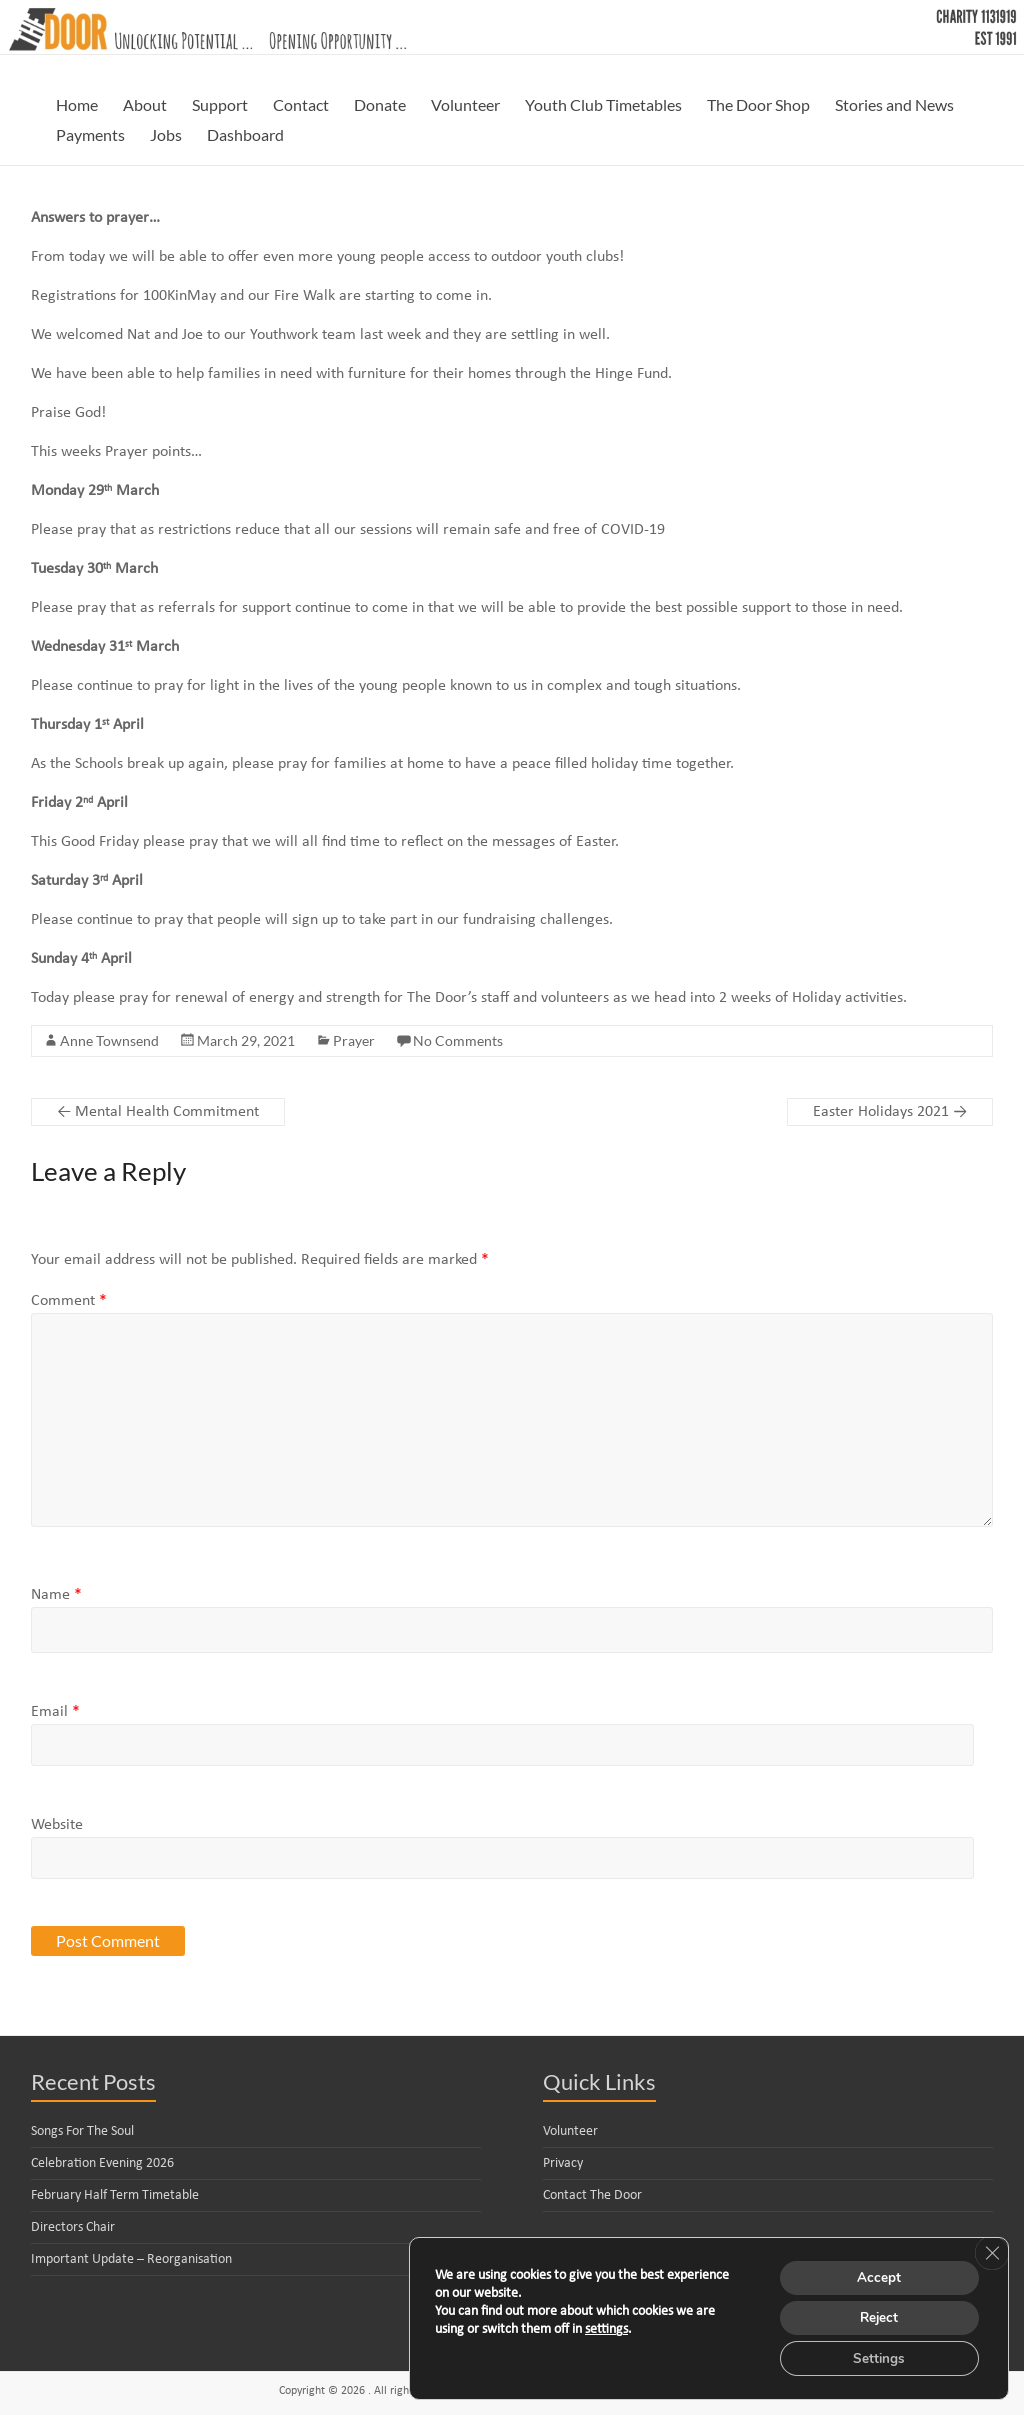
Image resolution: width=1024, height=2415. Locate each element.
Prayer (354, 1040)
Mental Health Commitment (158, 1112)
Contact (301, 104)
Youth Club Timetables (603, 104)
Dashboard (245, 134)
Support (220, 104)
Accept (876, 2273)
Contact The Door (592, 2195)
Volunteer (465, 104)
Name (56, 1595)
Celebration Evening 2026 (102, 2163)
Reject (876, 2315)
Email (55, 1712)
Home (77, 104)
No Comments (458, 1040)
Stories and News (894, 104)
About (145, 104)
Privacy (563, 2163)
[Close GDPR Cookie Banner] (991, 2249)
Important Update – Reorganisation (131, 2259)
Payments (90, 134)
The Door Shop (758, 104)
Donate (380, 104)
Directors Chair (73, 2227)
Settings (875, 2357)
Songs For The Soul (82, 2131)
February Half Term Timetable (115, 2195)
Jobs (166, 134)
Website (57, 1825)
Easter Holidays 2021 (890, 1112)
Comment (69, 1301)
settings (606, 2327)
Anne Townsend (109, 1040)
